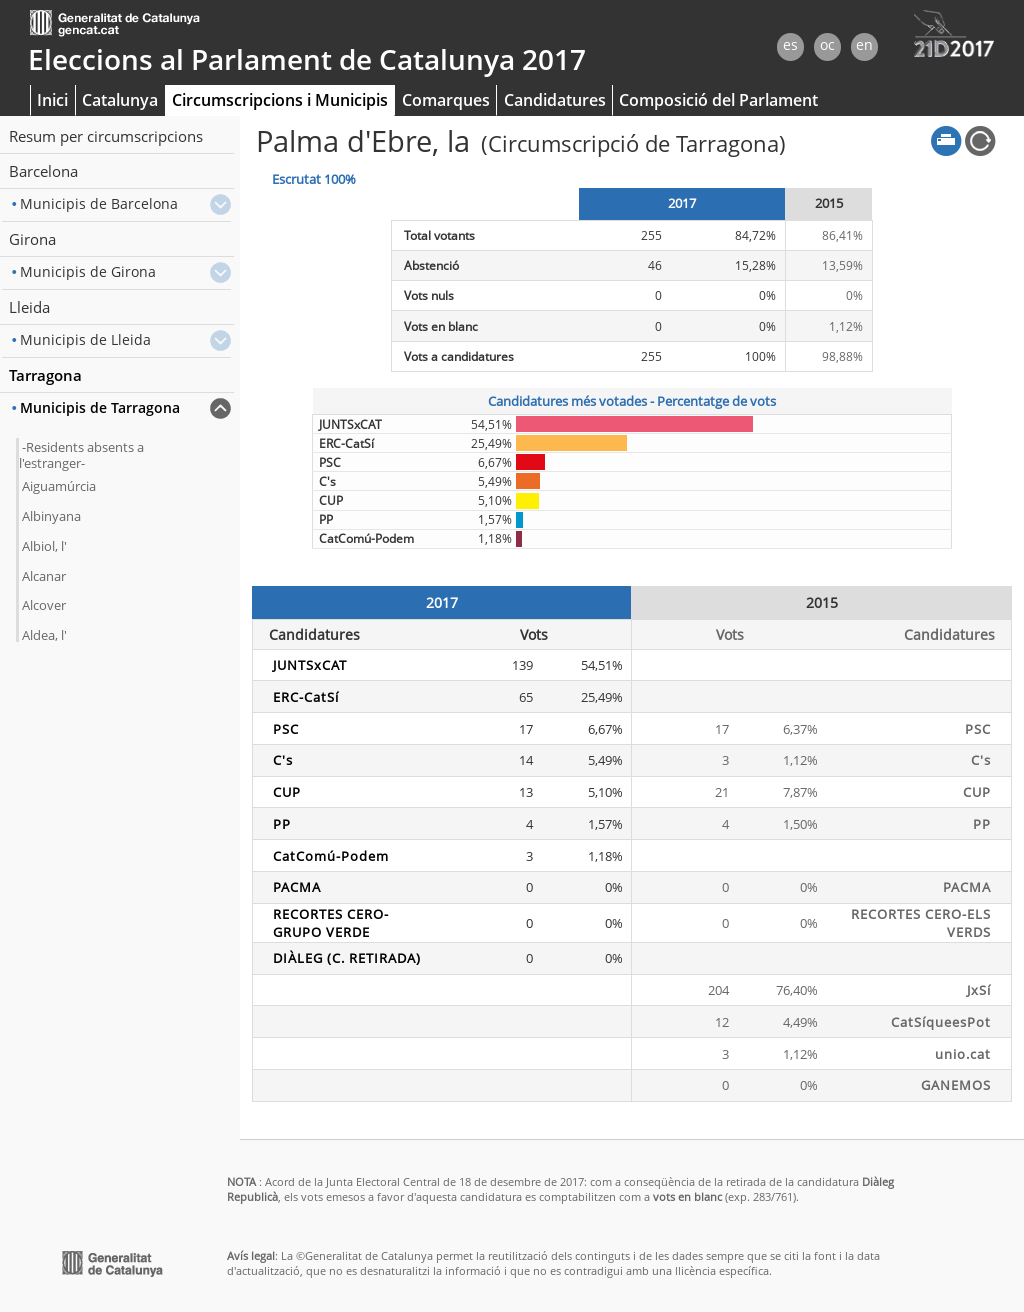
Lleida (29, 307)
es (790, 44)
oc (827, 44)
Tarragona (45, 375)
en (864, 44)
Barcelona (43, 171)
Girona (32, 239)
